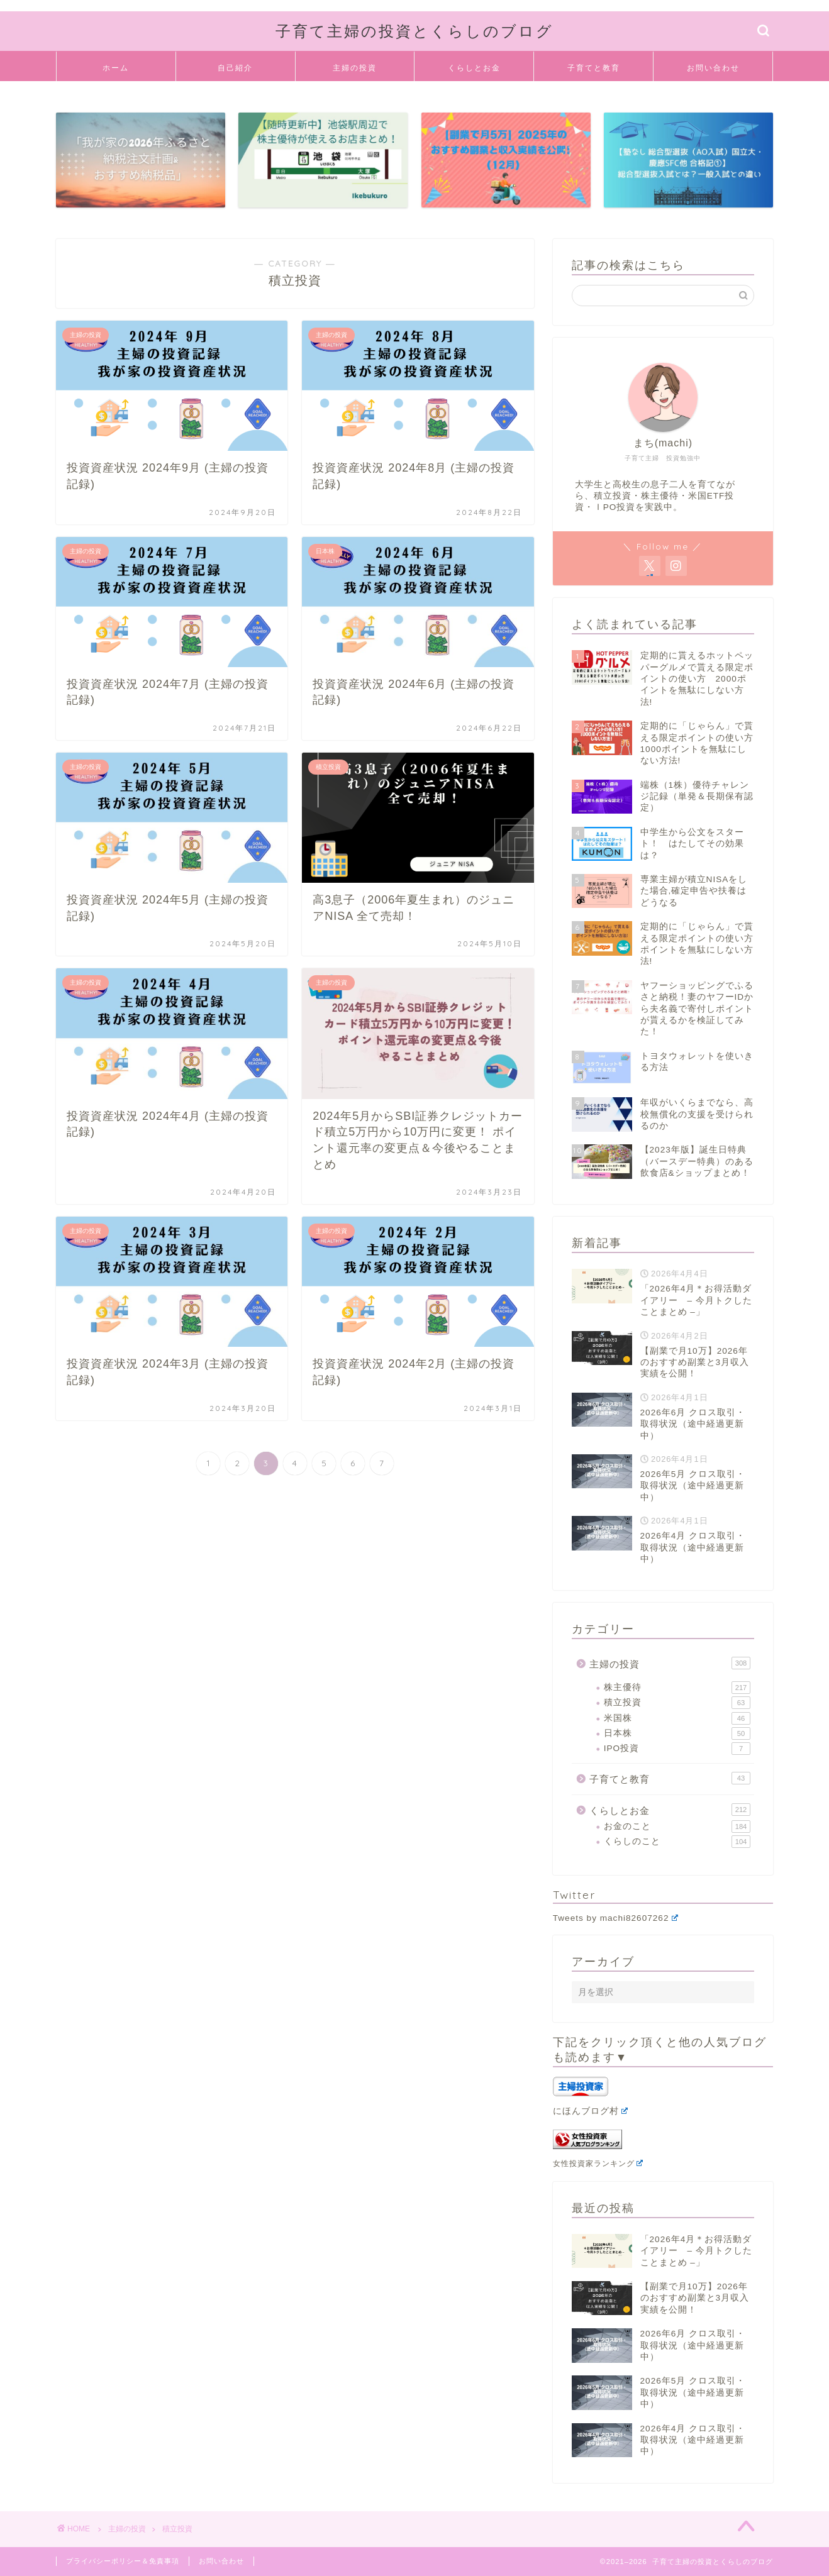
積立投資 (677, 1702)
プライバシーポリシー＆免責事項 (122, 2561)
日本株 (677, 1733)
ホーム (116, 67)
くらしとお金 (474, 67)
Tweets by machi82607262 (615, 1918)
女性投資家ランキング (598, 2163)
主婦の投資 (355, 67)
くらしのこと (677, 1841)
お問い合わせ (713, 67)
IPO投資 (677, 1748)
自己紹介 (235, 67)
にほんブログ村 (590, 2111)
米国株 (677, 1718)
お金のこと (677, 1826)
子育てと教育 (593, 67)
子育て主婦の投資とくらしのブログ (414, 30)
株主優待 (677, 1687)
